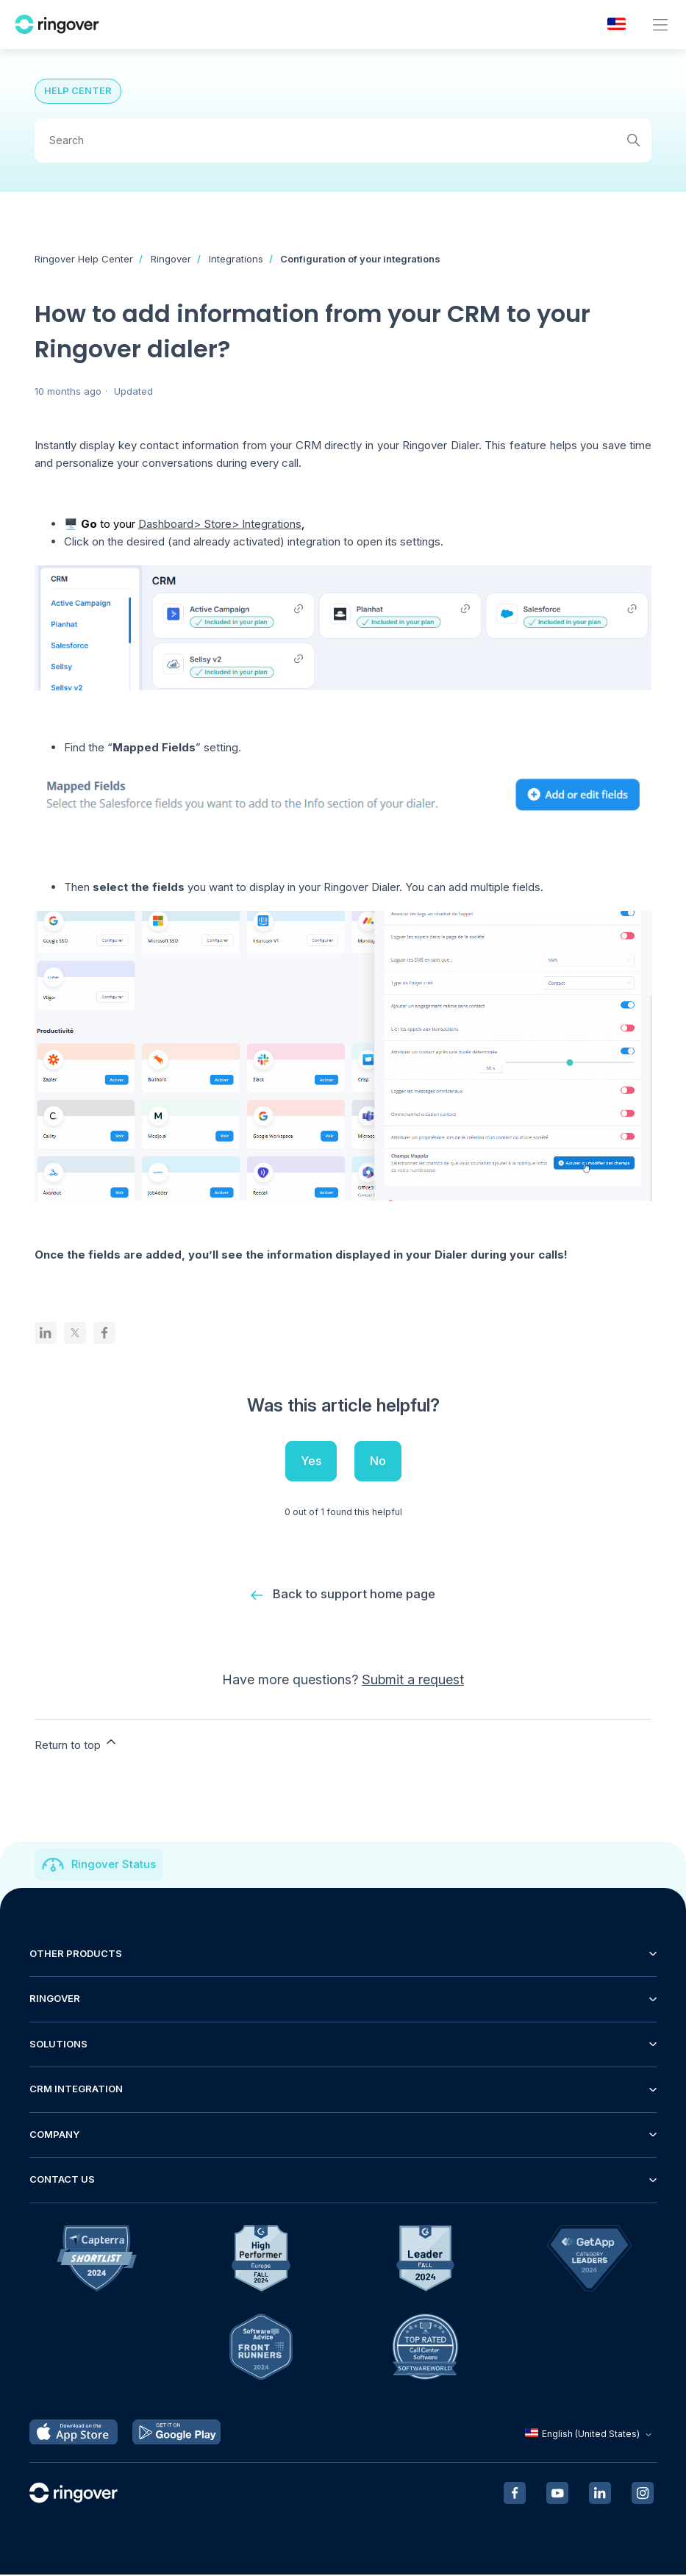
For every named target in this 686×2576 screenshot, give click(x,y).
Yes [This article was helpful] (311, 1460)
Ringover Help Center (84, 259)
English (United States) (590, 2435)
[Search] (343, 140)
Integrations (236, 259)
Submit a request (413, 1680)
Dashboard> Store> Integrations (219, 524)
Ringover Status (113, 1865)
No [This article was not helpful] (378, 1460)
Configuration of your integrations (360, 259)
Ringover (171, 259)
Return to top (76, 1744)
